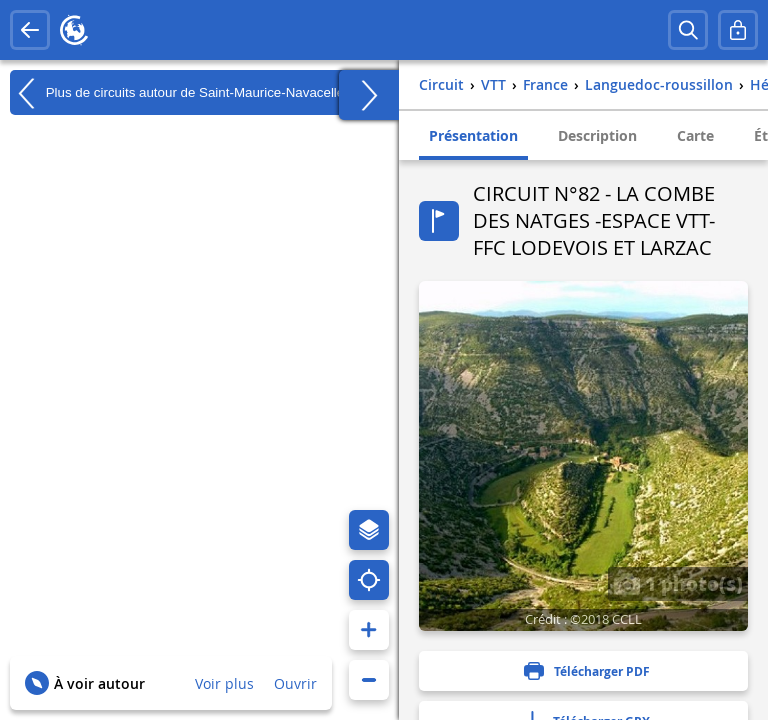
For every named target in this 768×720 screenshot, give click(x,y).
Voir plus (224, 683)
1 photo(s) (678, 583)
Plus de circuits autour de (180, 93)
